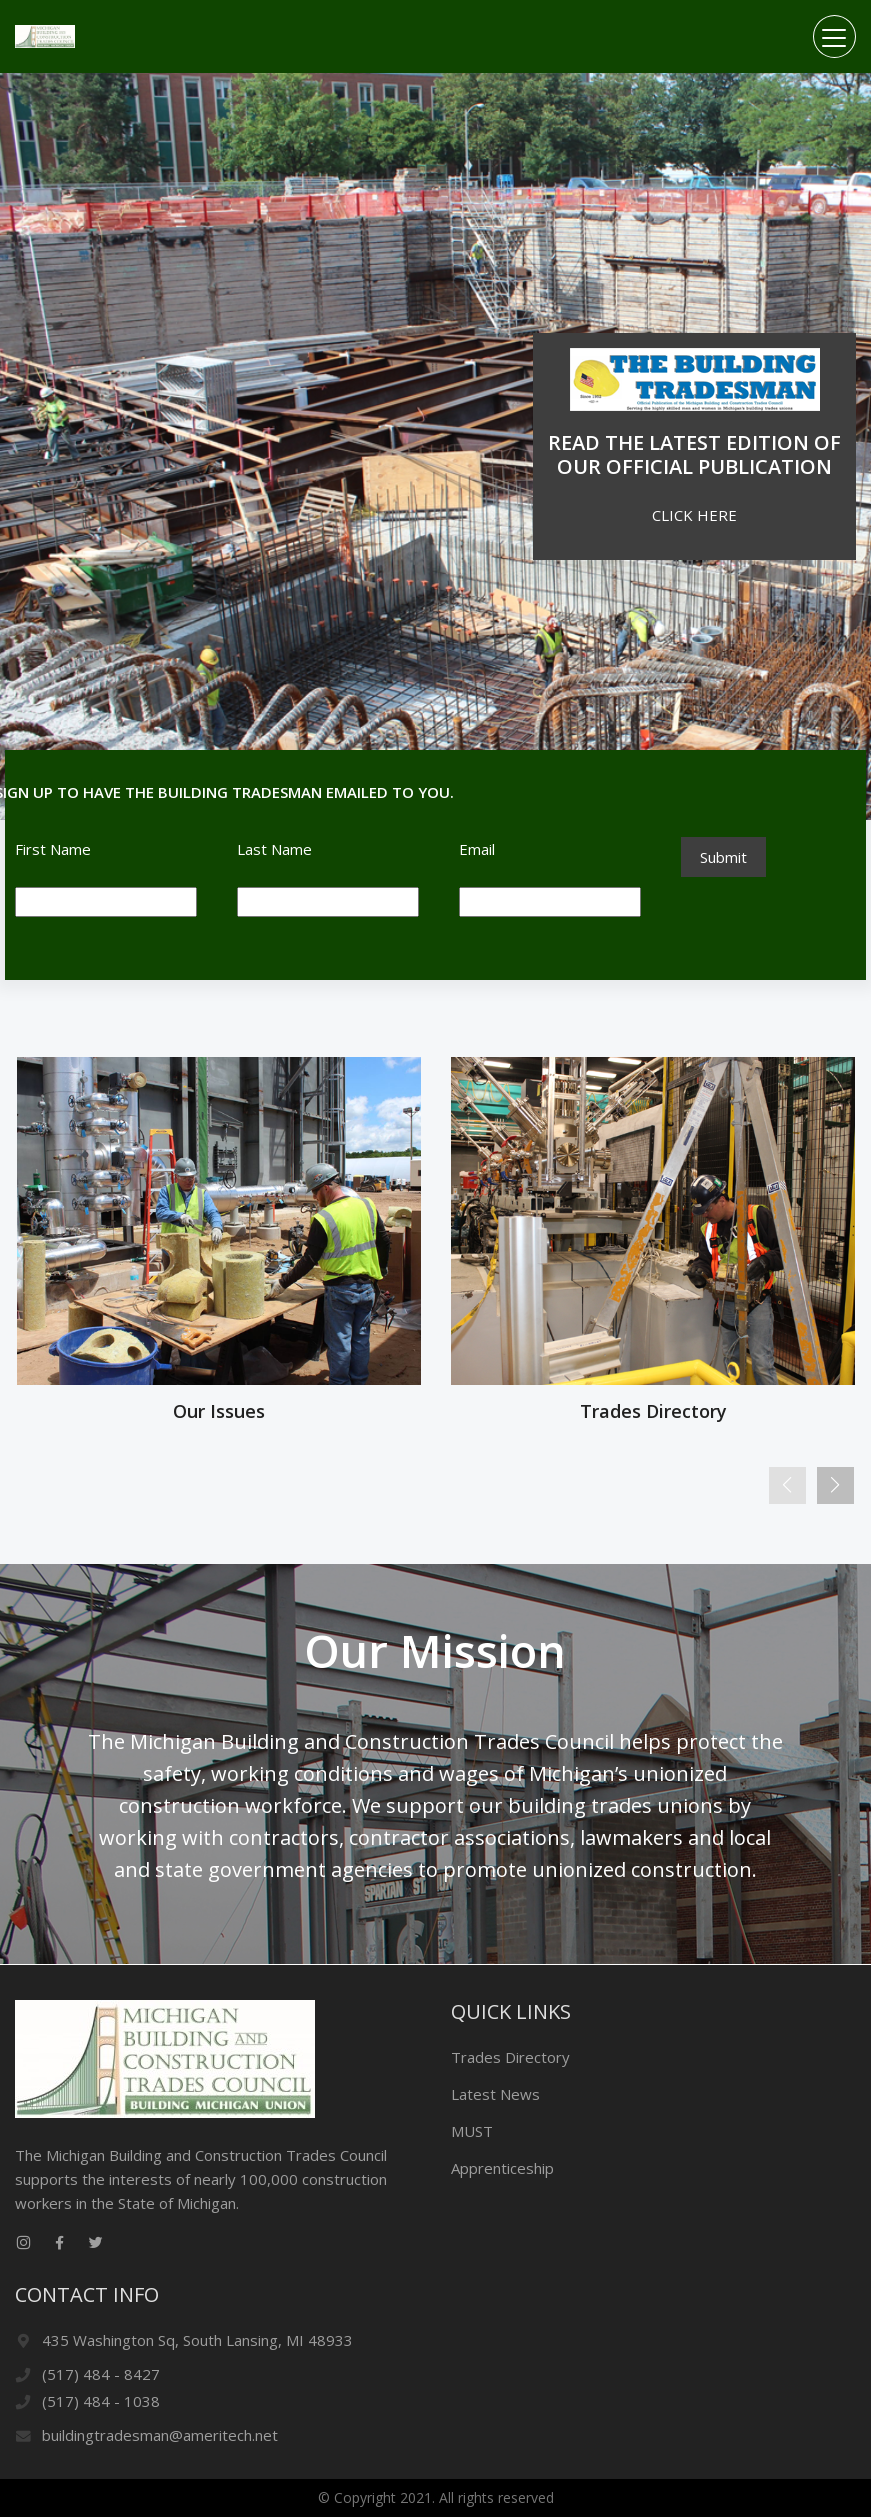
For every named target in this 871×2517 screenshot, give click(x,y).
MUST (472, 2131)
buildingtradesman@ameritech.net (160, 2435)
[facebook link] (59, 2243)
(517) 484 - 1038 (101, 2401)
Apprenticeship (502, 2168)
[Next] (835, 1485)
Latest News (495, 2094)
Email (477, 849)
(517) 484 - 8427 (101, 2374)
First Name (53, 849)
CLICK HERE (694, 515)
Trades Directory (510, 2057)
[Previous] (787, 1485)
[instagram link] (23, 2243)
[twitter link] (95, 2243)
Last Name (274, 849)
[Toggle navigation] (834, 36)
